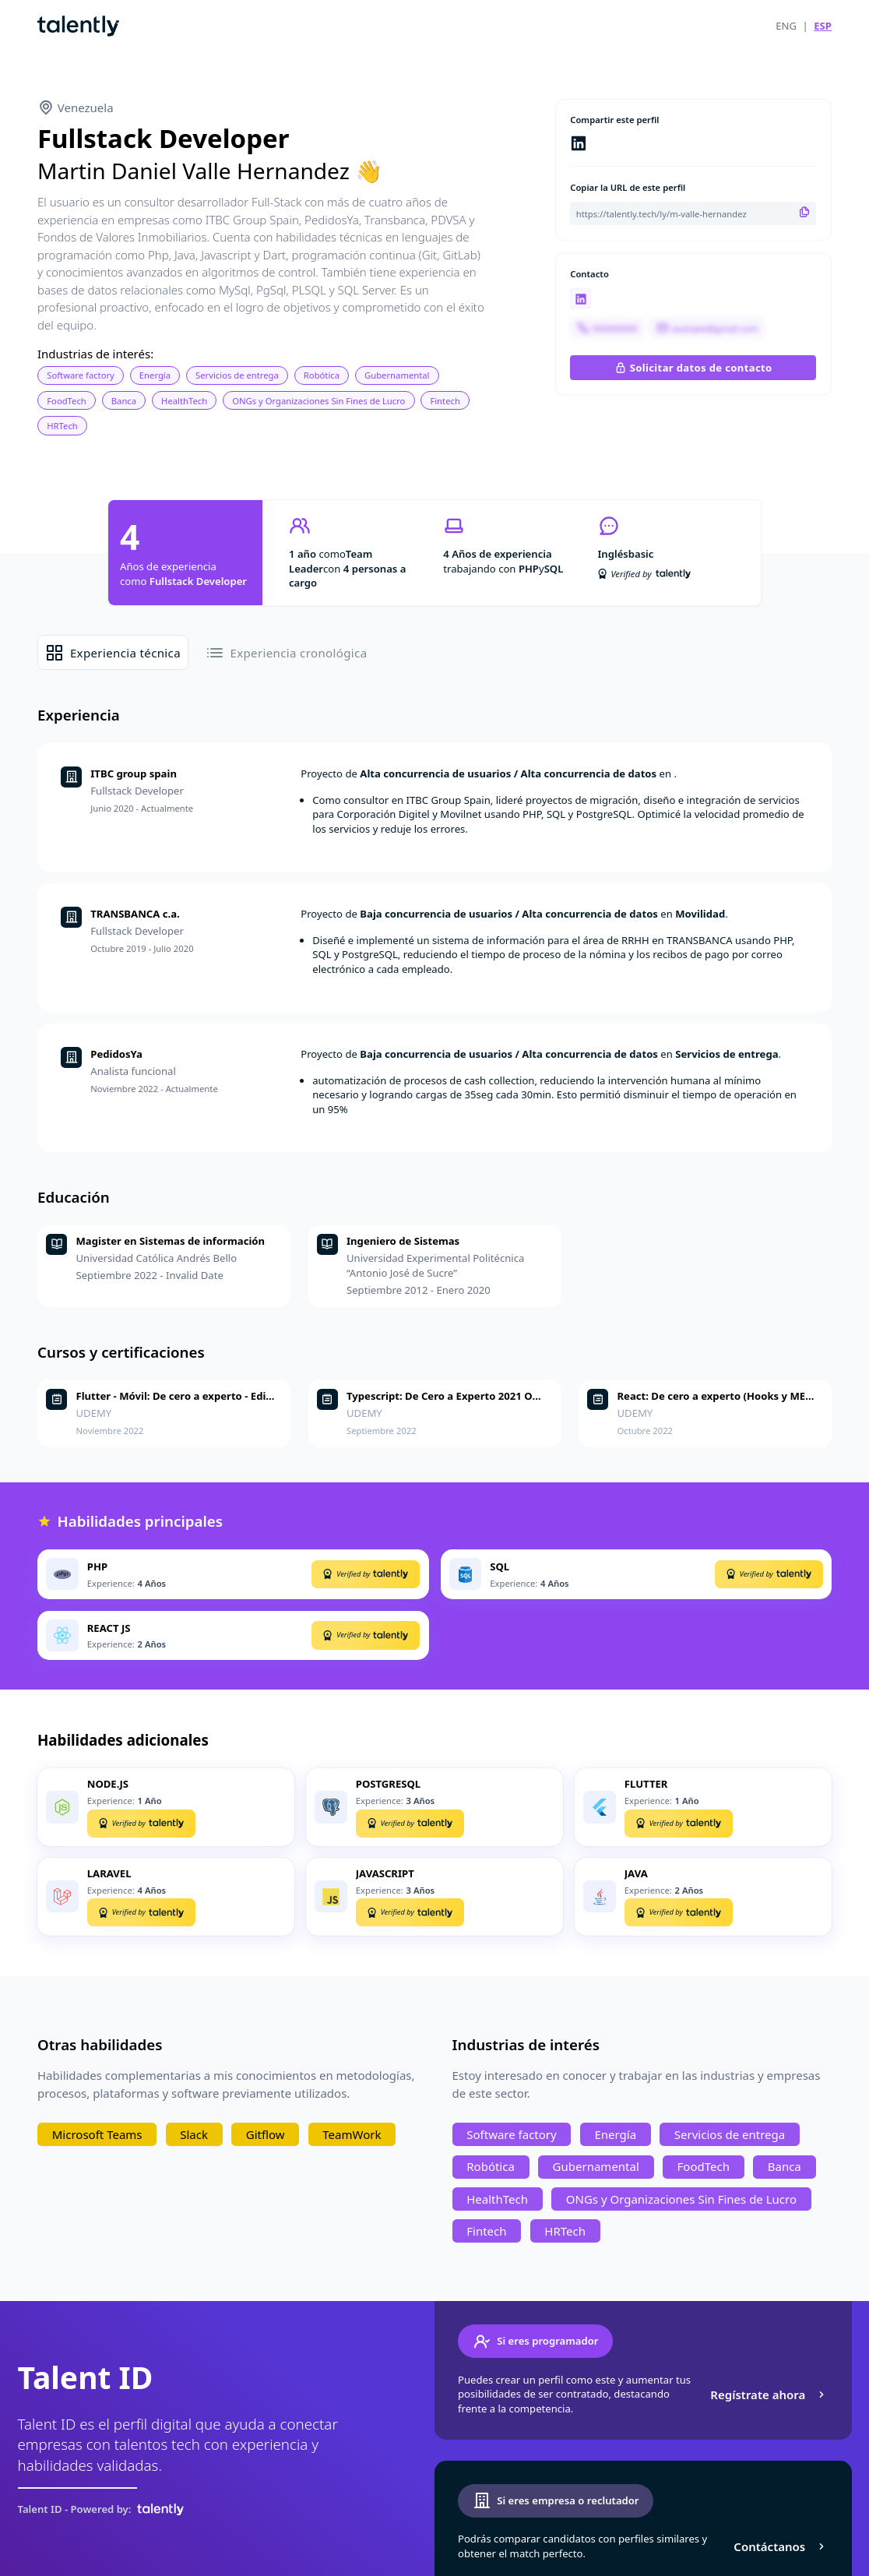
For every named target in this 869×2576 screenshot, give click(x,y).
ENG (786, 26)
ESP (823, 26)
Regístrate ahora (769, 2394)
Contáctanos (781, 2546)
